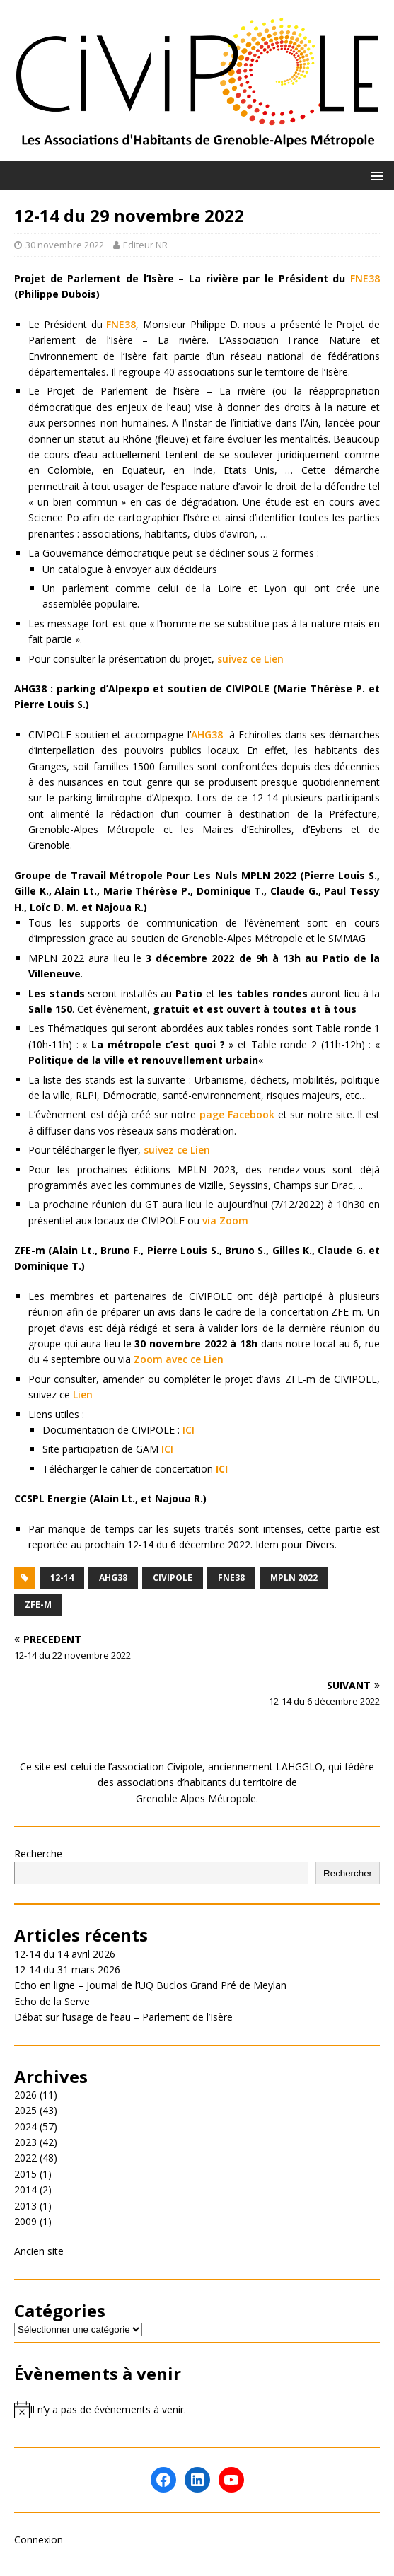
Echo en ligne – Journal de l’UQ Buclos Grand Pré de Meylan (150, 1985)
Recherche (38, 1853)
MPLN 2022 (294, 1578)
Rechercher (347, 1873)
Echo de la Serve (52, 2001)
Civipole (172, 1578)
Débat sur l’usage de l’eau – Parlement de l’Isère (123, 2017)
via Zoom (225, 1220)
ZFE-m (38, 1605)
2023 (25, 2142)
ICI (188, 1430)
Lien (83, 1394)
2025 (25, 2110)
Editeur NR (145, 244)
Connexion (38, 2539)
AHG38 (207, 734)
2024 (25, 2126)
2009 (25, 2221)
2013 (25, 2205)
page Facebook (236, 1114)
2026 (25, 2094)
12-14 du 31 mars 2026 (67, 1969)
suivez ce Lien (250, 659)
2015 (25, 2174)
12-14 (62, 1578)
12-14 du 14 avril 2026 (64, 1954)
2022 (25, 2157)
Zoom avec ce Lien (179, 1359)
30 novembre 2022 (64, 244)
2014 (25, 2189)
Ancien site (39, 2251)
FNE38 (365, 278)
